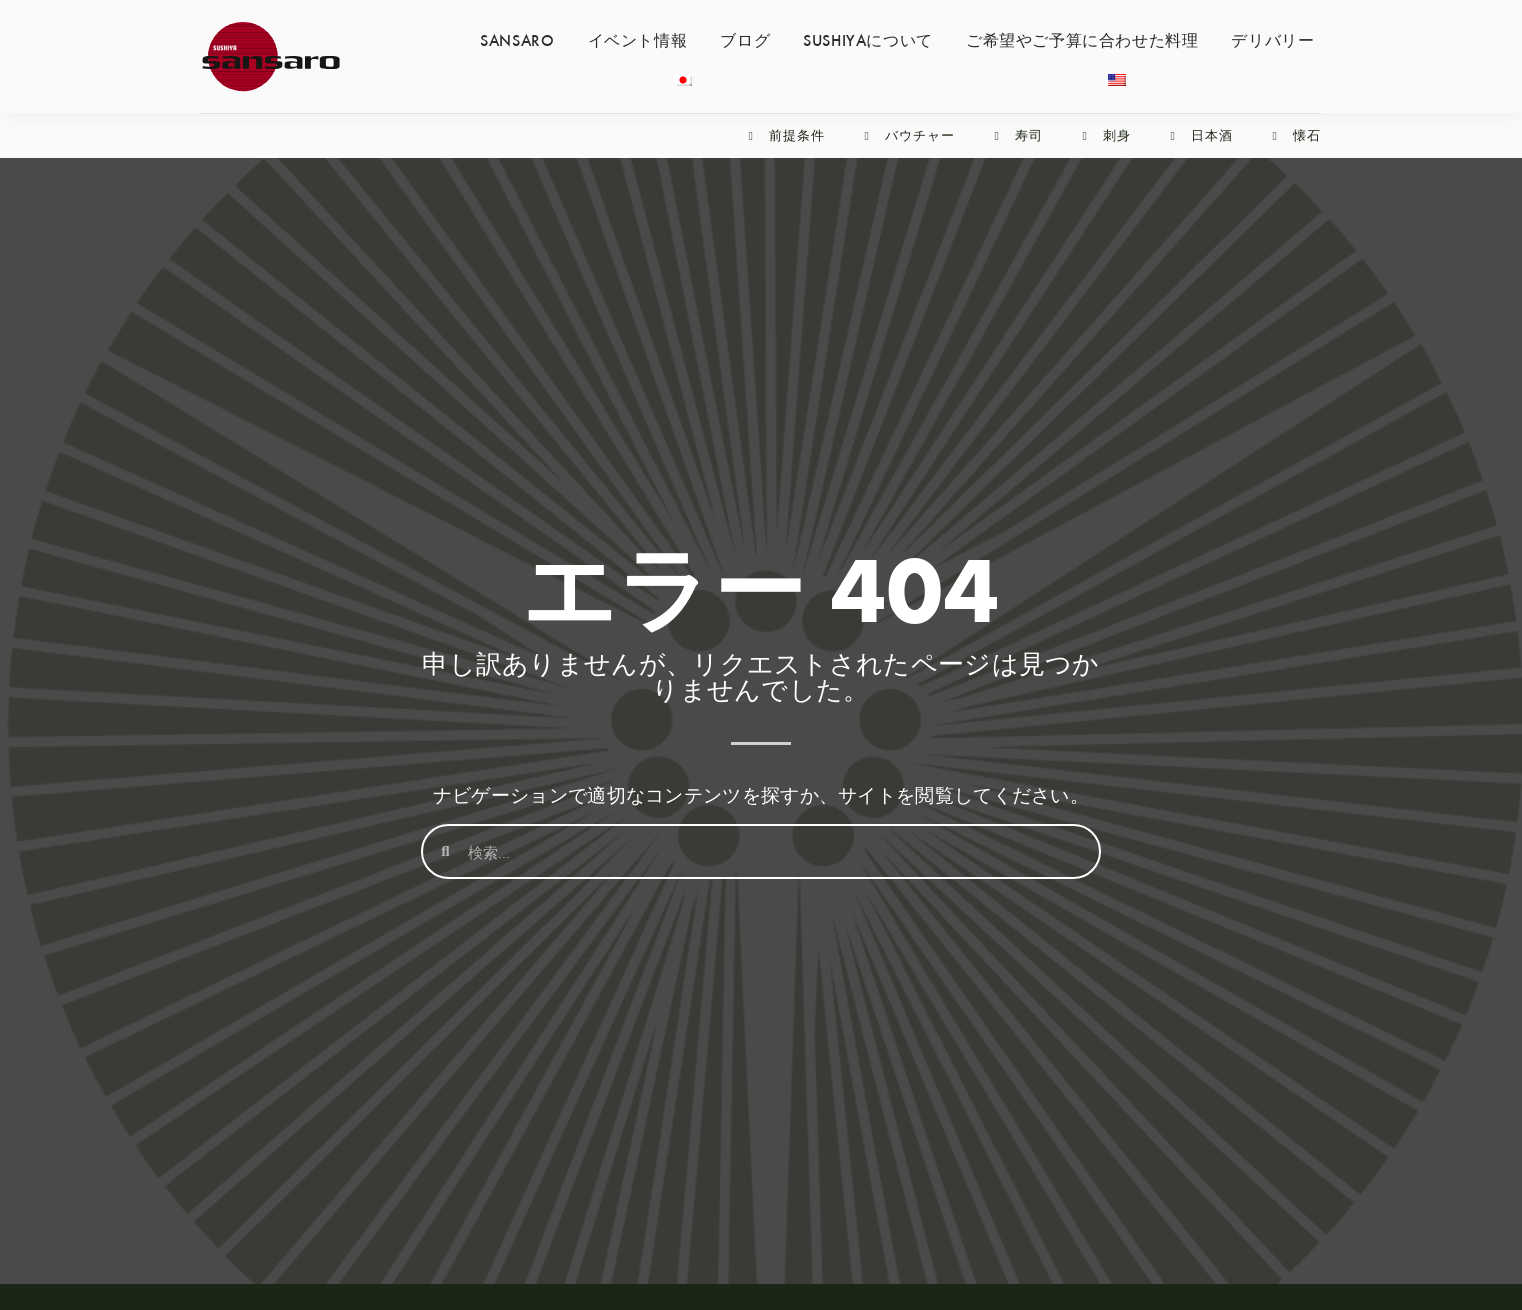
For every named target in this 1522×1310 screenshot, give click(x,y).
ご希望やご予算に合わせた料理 (1082, 39)
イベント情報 (638, 39)
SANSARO (517, 39)
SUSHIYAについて (868, 39)
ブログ (745, 39)
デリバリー (1272, 39)
